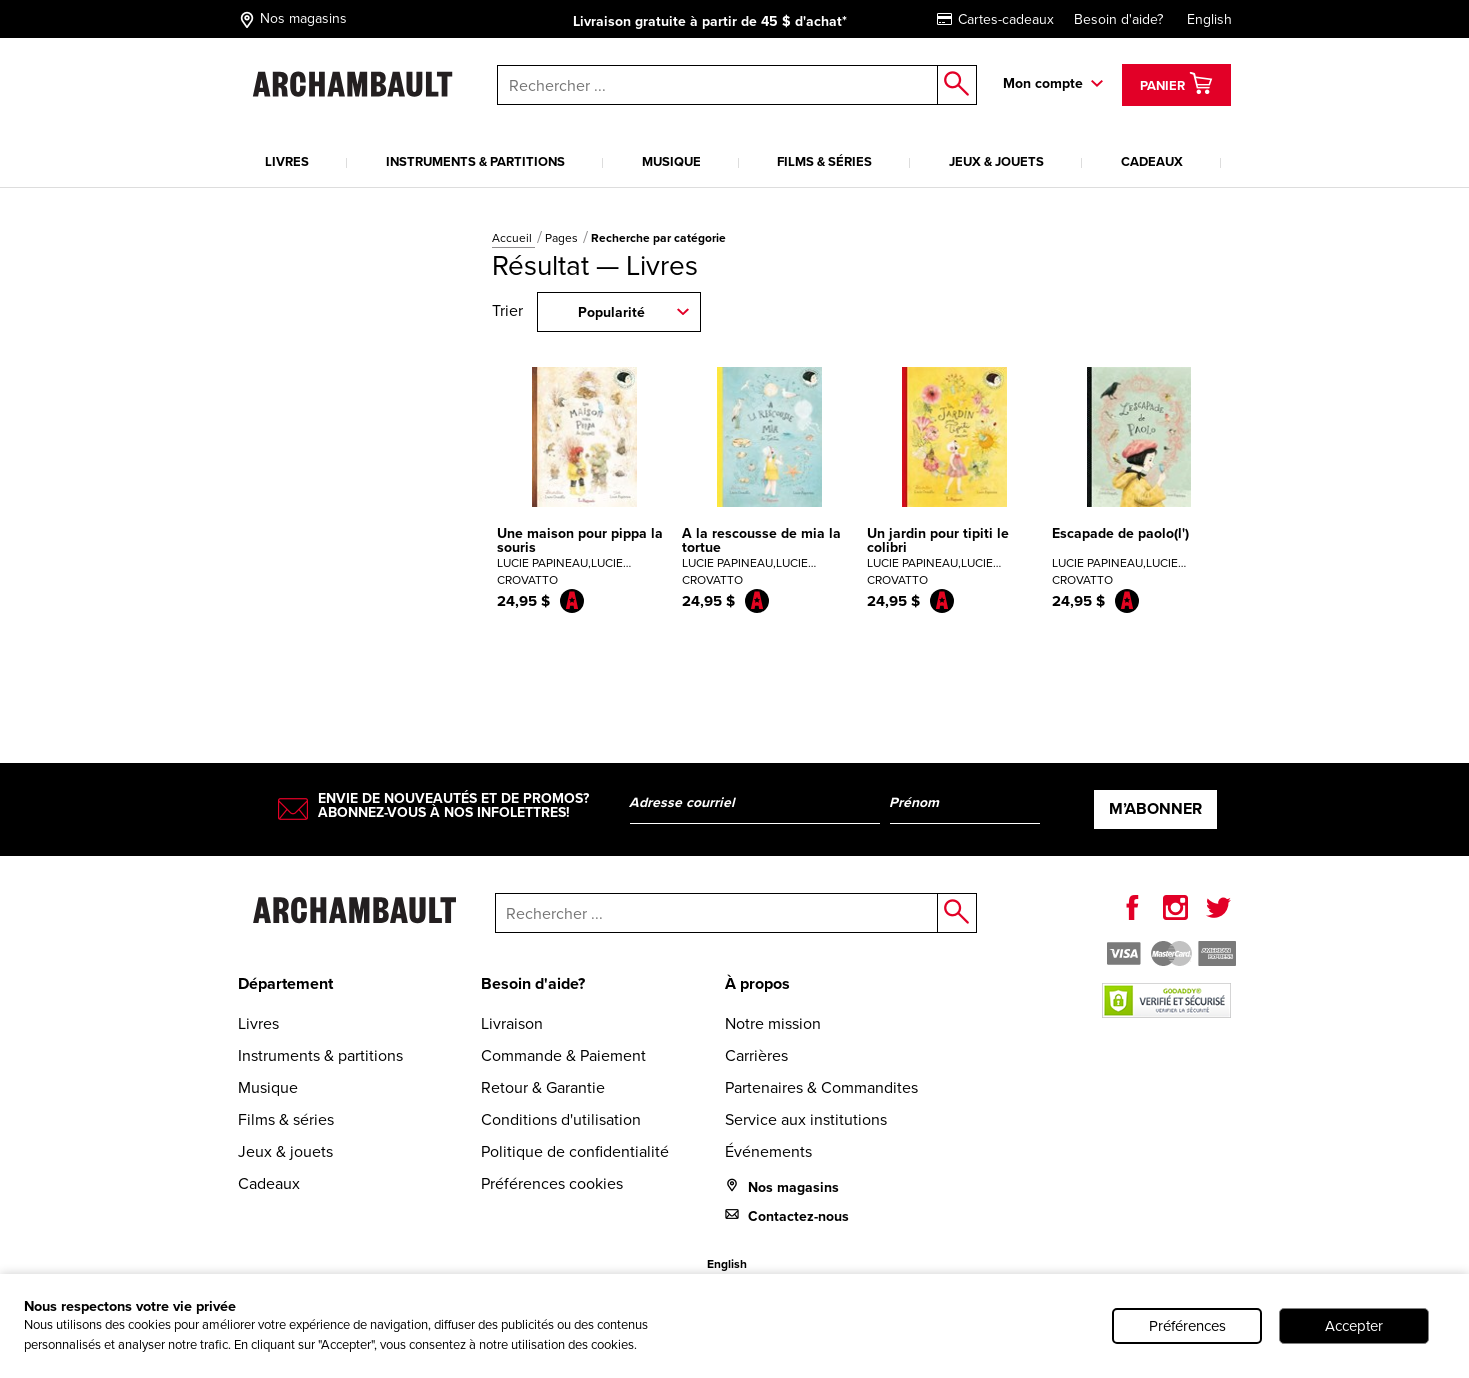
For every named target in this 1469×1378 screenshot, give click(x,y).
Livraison (512, 1023)
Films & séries (824, 161)
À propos (757, 983)
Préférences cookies (552, 1183)
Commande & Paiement (563, 1055)
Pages (563, 238)
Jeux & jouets (996, 161)
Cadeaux (1152, 161)
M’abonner (1155, 808)
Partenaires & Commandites (821, 1087)
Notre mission (773, 1023)
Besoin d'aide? (1118, 19)
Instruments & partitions (475, 161)
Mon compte (1043, 83)
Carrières (756, 1055)
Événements (768, 1151)
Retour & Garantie (543, 1087)
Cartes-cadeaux (995, 19)
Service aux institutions (806, 1119)
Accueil (513, 238)
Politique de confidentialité (575, 1151)
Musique (671, 161)
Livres (287, 161)
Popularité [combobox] (611, 312)
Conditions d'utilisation (561, 1119)
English (1209, 19)
